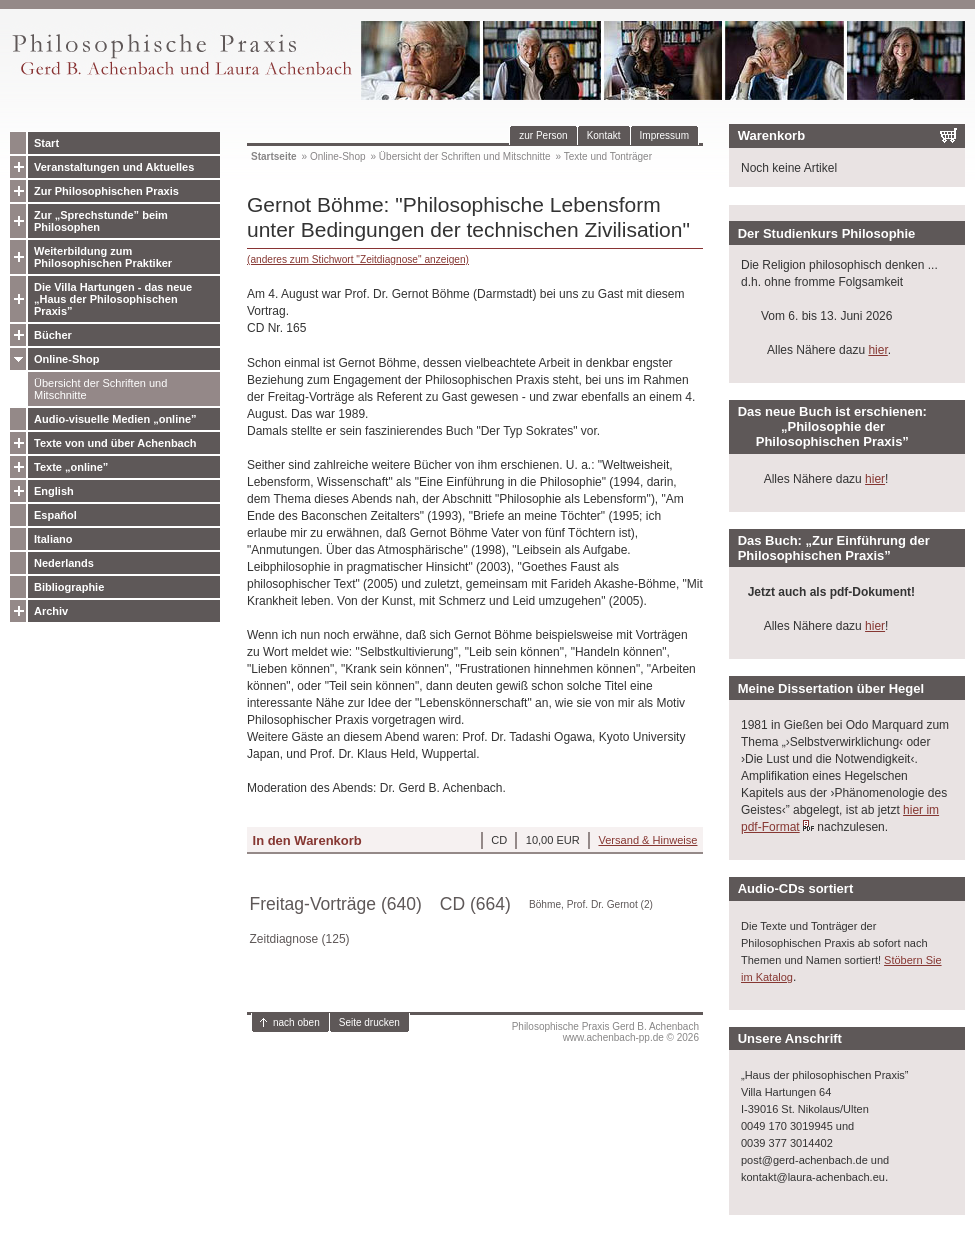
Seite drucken (369, 1022)
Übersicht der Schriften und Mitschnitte (100, 389)
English (54, 491)
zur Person (543, 135)
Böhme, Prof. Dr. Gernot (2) (591, 904)
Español (55, 515)
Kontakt (604, 135)
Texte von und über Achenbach (115, 443)
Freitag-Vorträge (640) (336, 904)
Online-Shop (66, 359)
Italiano (53, 539)
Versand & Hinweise (647, 840)
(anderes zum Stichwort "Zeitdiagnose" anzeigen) (358, 259)
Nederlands (64, 563)
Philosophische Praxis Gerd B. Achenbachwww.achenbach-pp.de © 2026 (605, 1032)
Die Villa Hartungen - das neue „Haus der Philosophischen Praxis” (113, 299)
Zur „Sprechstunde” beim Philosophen (101, 221)
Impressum (664, 135)
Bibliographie (69, 587)
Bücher (53, 335)
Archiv (51, 611)
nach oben (296, 1022)
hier (877, 350)
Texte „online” (71, 467)
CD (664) (475, 904)
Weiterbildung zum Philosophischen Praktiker (103, 257)
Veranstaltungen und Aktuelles (114, 167)
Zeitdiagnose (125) (300, 939)
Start (46, 143)
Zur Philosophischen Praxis (106, 191)
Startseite (274, 156)
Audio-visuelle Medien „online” (115, 419)
